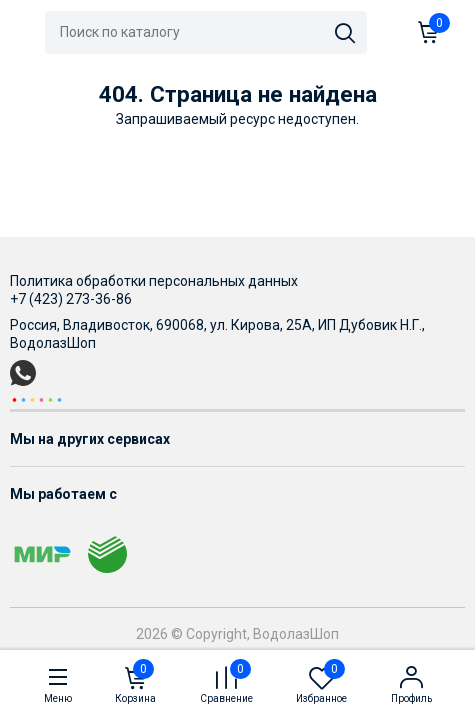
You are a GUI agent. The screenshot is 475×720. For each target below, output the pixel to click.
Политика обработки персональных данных (154, 281)
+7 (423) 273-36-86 (71, 299)
